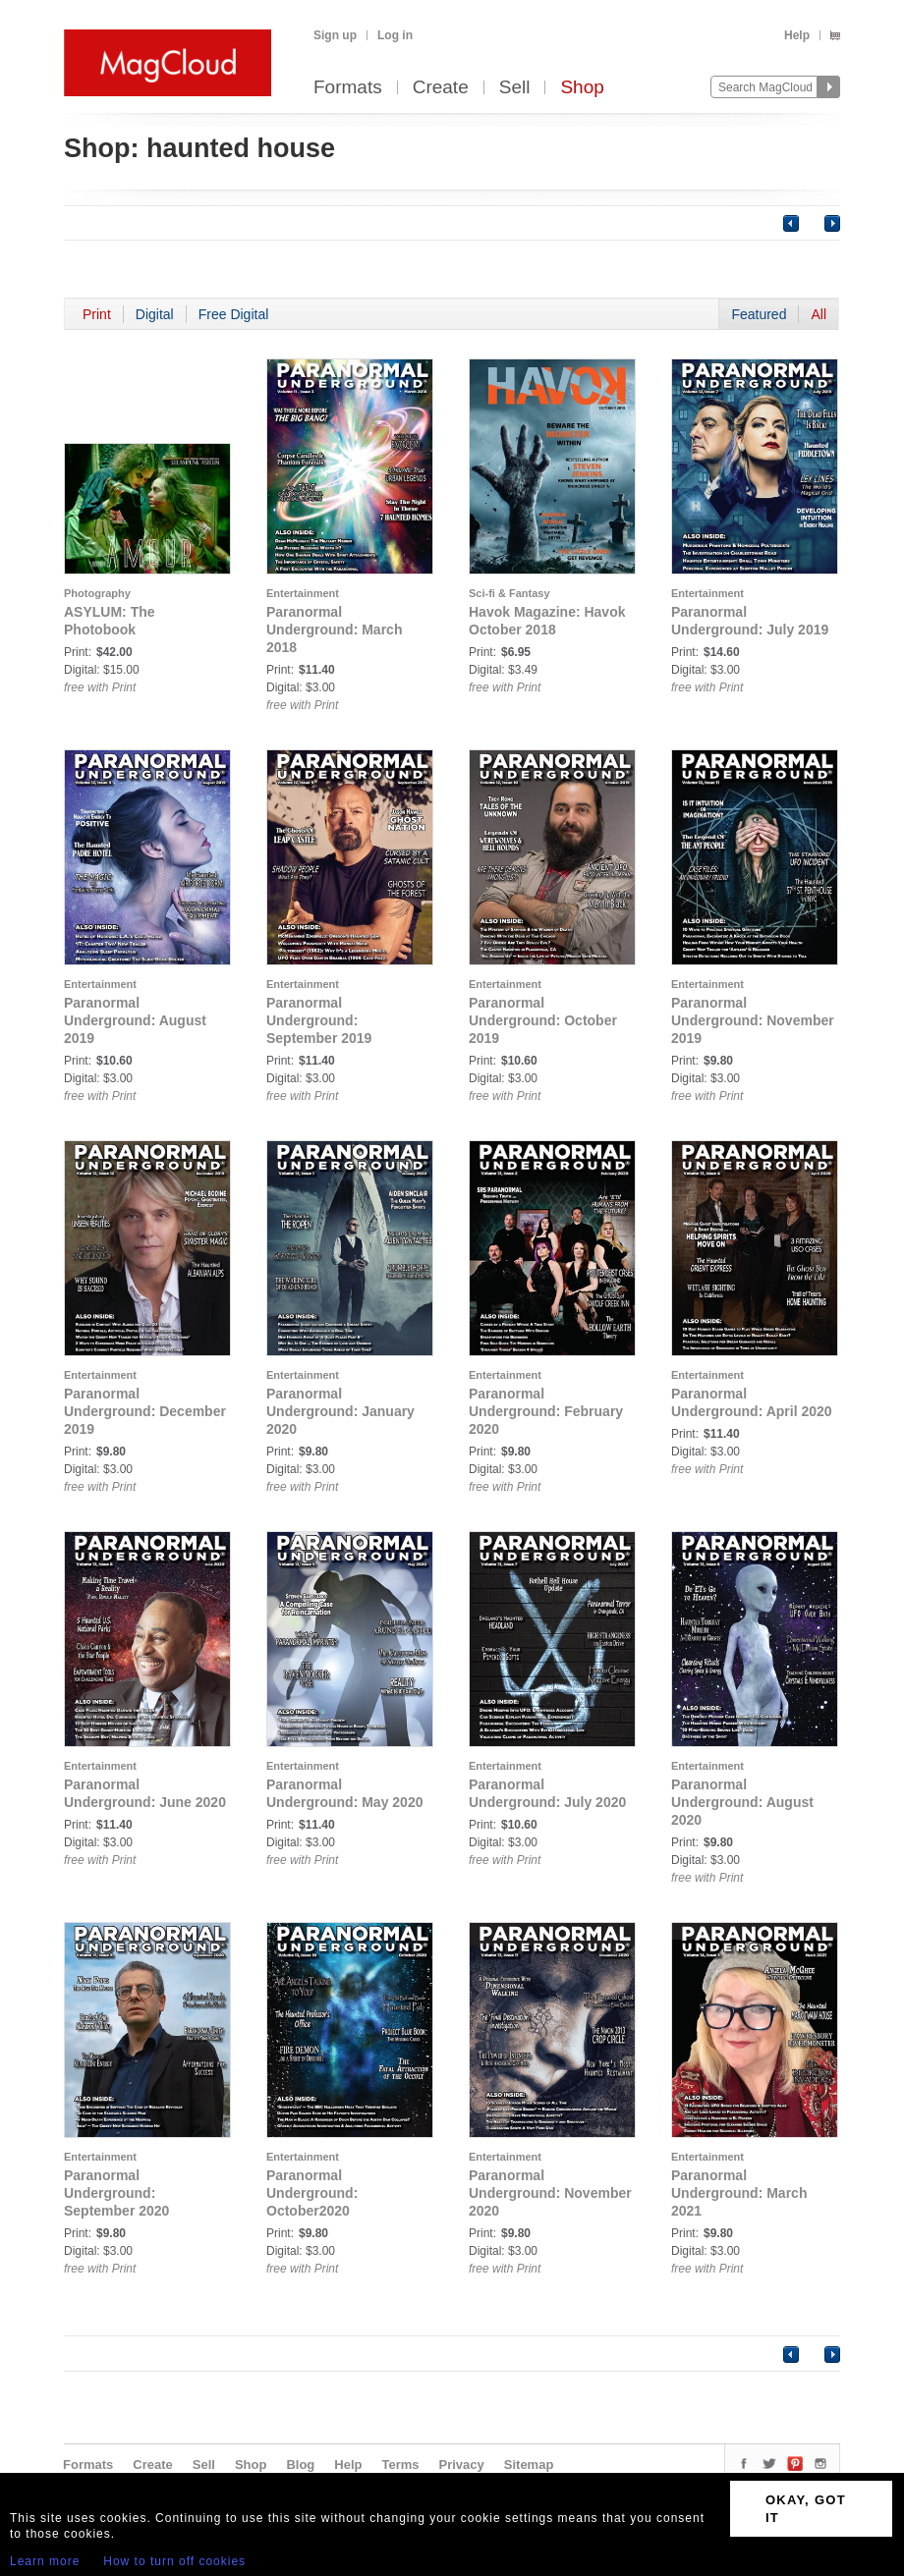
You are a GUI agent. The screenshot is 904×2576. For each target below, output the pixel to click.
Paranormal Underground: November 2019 (752, 1020)
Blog (300, 2464)
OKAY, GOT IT (805, 2509)
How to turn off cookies (174, 2561)
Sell (515, 88)
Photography (97, 593)
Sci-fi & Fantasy (509, 593)
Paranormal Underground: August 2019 (135, 1020)
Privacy (461, 2464)
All (818, 314)
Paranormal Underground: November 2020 (550, 2193)
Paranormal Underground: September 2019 (318, 1020)
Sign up (335, 35)
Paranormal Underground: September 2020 (116, 2193)
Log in (395, 35)
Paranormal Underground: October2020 (312, 2193)
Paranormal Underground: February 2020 (546, 1411)
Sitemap (529, 2464)
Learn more (45, 2561)
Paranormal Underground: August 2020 (742, 1802)
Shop (581, 88)
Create (441, 88)
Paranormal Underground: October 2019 (543, 1020)
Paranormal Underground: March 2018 (334, 629)
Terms (400, 2464)
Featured (758, 314)
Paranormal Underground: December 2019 (145, 1411)
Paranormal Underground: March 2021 (739, 2193)
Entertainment (302, 593)
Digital (155, 314)
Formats (347, 88)
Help (797, 35)
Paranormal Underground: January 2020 (340, 1411)
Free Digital (233, 314)
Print (97, 314)
